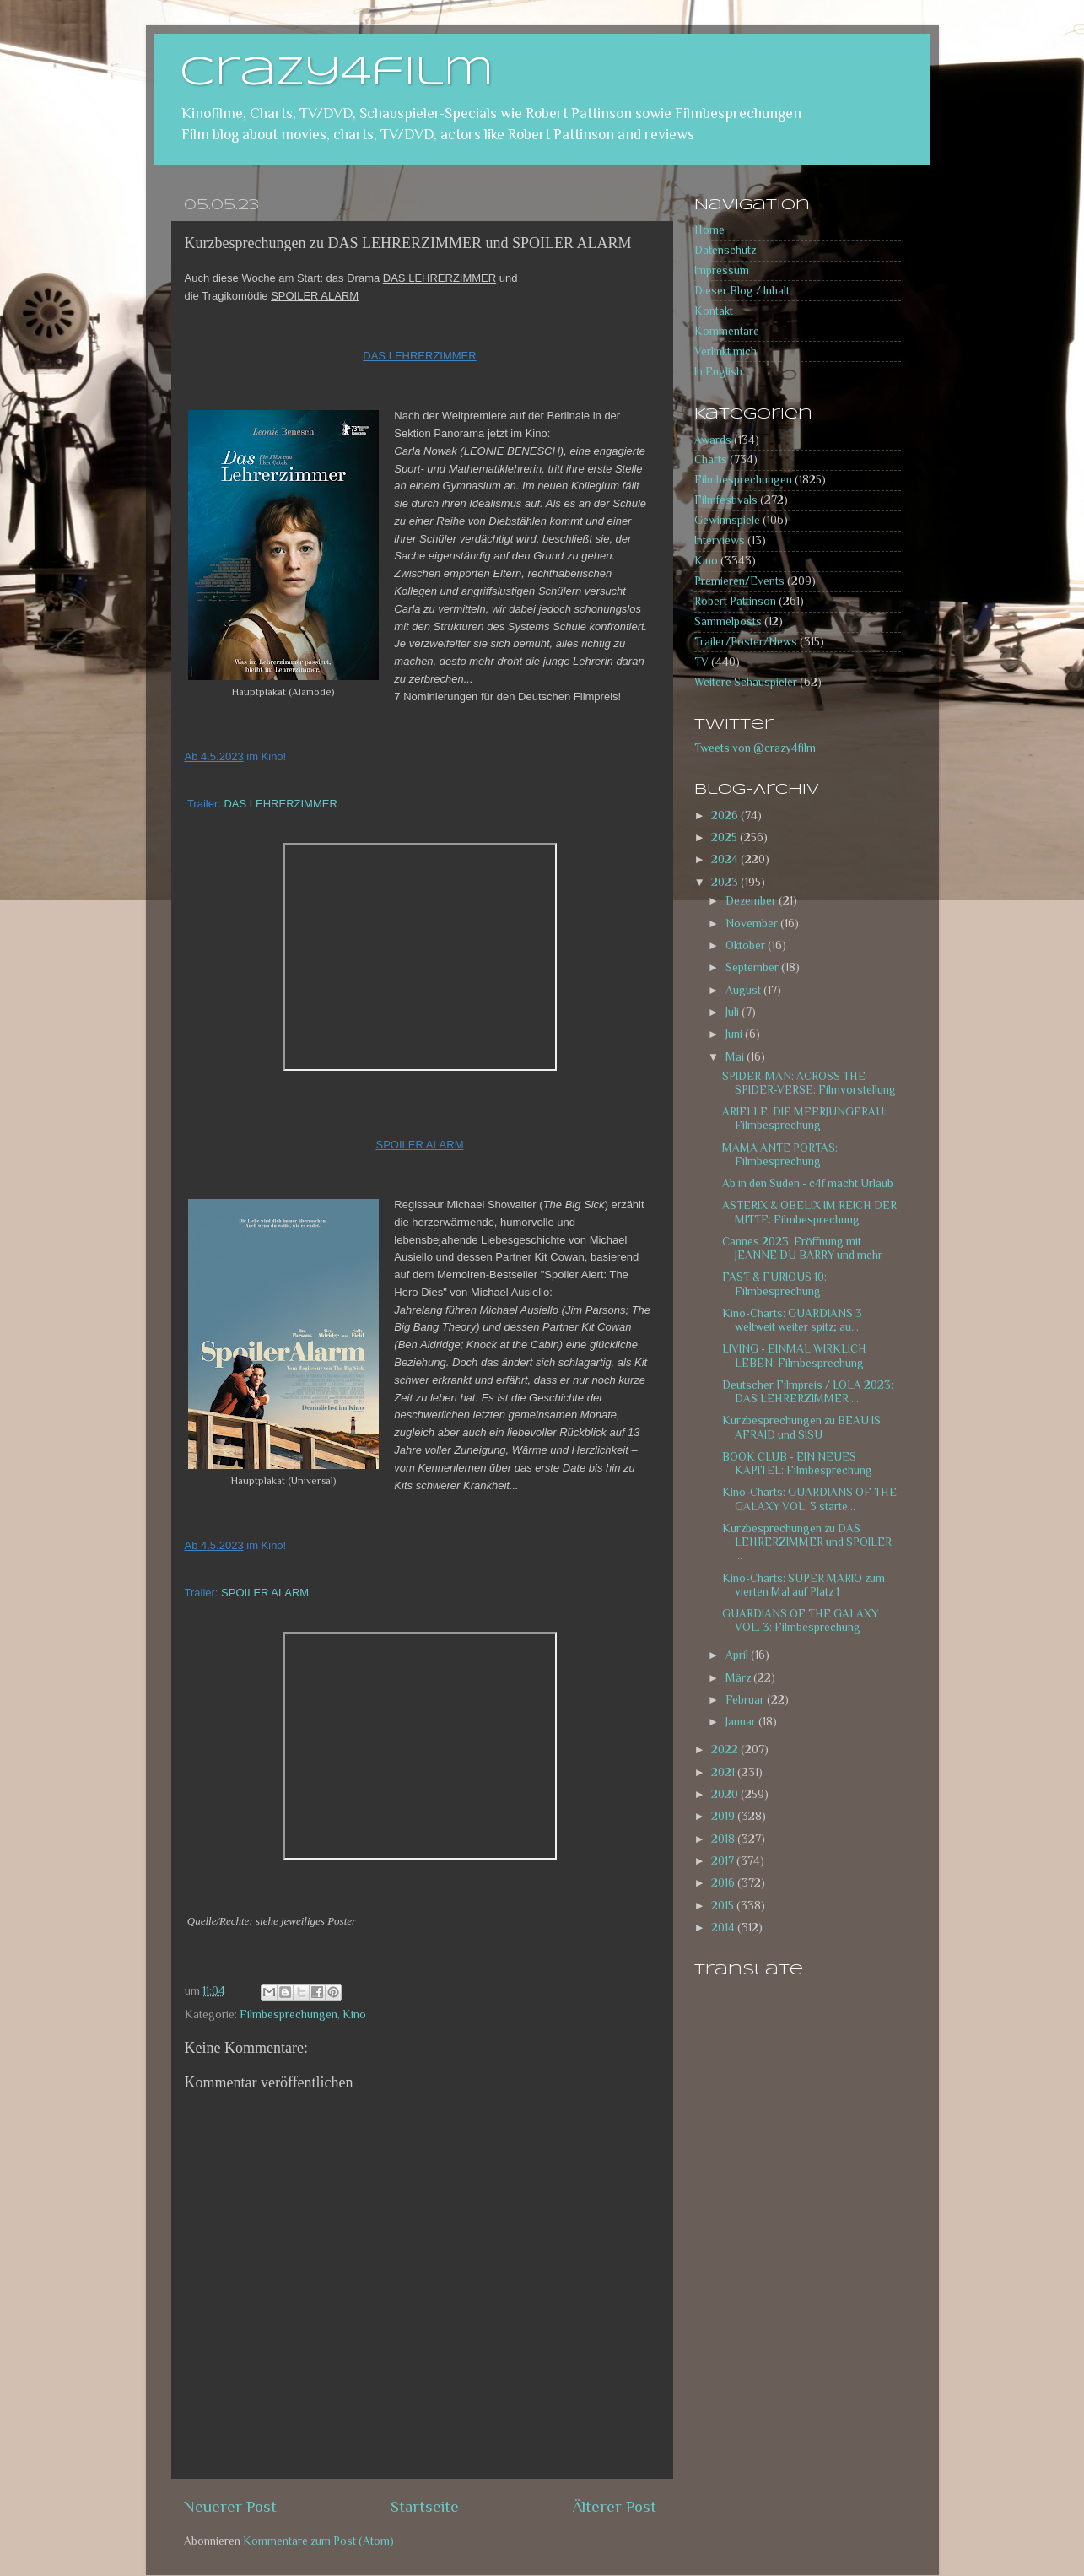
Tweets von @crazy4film (755, 748)
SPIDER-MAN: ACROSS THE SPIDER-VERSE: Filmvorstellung (809, 1083)
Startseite (425, 2506)
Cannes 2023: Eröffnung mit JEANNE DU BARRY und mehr (802, 1248)
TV (701, 662)
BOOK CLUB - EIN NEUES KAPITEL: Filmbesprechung (797, 1463)
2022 (726, 1749)
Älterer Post (614, 2506)
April (738, 1655)
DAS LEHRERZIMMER (280, 803)
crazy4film (336, 73)
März (739, 1677)
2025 (725, 837)
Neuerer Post (230, 2506)
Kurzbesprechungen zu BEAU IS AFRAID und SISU (801, 1427)
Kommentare (726, 331)
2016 (724, 1883)
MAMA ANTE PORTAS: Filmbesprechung (780, 1155)
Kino (354, 2014)
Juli (733, 1012)
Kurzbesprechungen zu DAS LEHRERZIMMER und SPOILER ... (807, 1542)
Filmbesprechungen (288, 2014)
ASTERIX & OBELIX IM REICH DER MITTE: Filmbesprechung (809, 1212)
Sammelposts (728, 621)
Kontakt (713, 311)
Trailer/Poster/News (745, 641)
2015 (723, 1905)
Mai (736, 1056)
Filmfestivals (726, 500)
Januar (741, 1721)
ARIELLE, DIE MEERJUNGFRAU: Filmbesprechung (804, 1118)
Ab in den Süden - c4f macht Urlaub (807, 1183)
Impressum (721, 270)
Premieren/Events (739, 581)
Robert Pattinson (735, 601)
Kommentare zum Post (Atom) (318, 2541)
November (752, 923)
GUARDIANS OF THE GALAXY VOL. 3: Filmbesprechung (800, 1620)
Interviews (719, 540)
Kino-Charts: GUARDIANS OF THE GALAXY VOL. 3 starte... (809, 1499)
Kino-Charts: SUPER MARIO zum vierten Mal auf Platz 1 (803, 1585)
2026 (726, 815)
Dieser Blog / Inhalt (742, 290)
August (744, 990)
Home (709, 230)
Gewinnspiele (727, 520)
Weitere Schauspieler (745, 682)
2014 (724, 1927)
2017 (723, 1861)
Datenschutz (725, 250)
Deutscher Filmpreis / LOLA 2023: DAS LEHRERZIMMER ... (807, 1392)
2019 (724, 1816)
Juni (735, 1034)
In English (718, 371)
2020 (726, 1794)
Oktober (746, 945)
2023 (726, 882)
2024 (726, 859)
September (753, 967)
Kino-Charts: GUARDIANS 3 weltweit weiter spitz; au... (792, 1320)
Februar (746, 1699)
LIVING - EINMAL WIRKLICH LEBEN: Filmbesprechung (794, 1355)
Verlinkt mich (725, 351)
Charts (710, 459)
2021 (724, 1772)
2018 (724, 1839)
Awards (712, 440)
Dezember (752, 900)
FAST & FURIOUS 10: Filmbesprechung (774, 1284)
